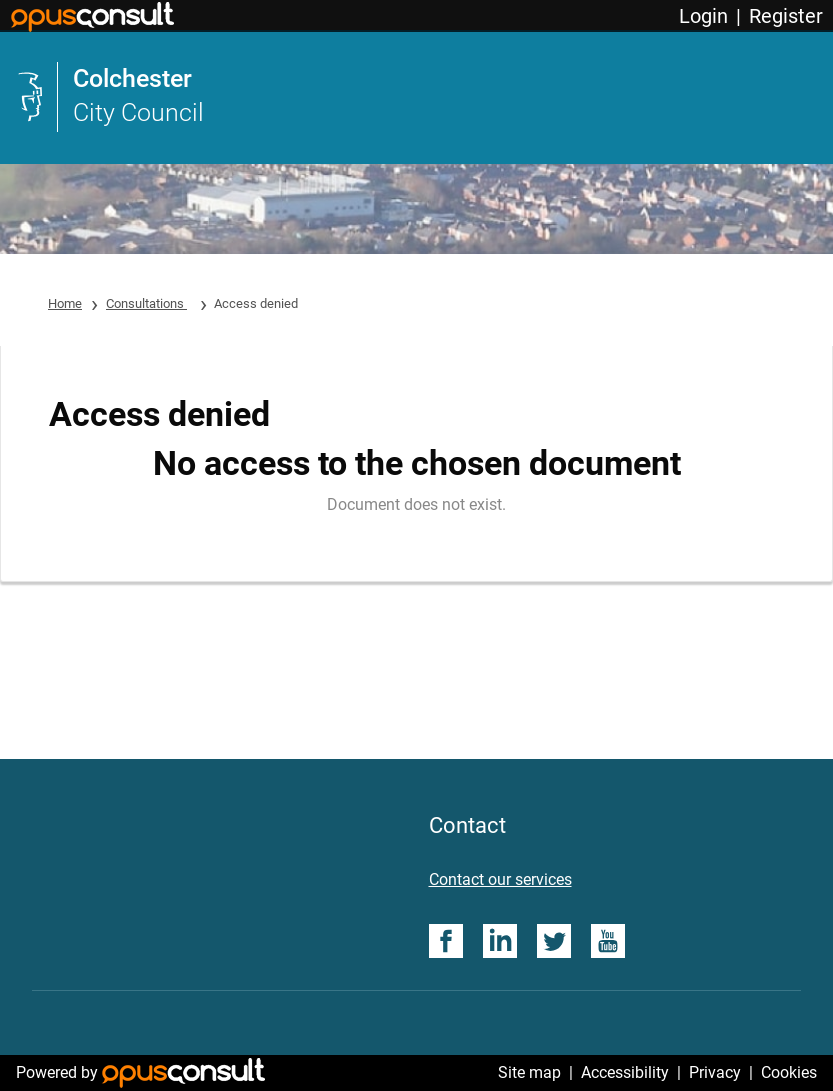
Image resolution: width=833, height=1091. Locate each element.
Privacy (715, 1072)
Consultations (146, 303)
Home (65, 303)
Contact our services (500, 879)
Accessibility (625, 1072)
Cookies (789, 1072)
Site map (529, 1072)
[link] (416, 97)
